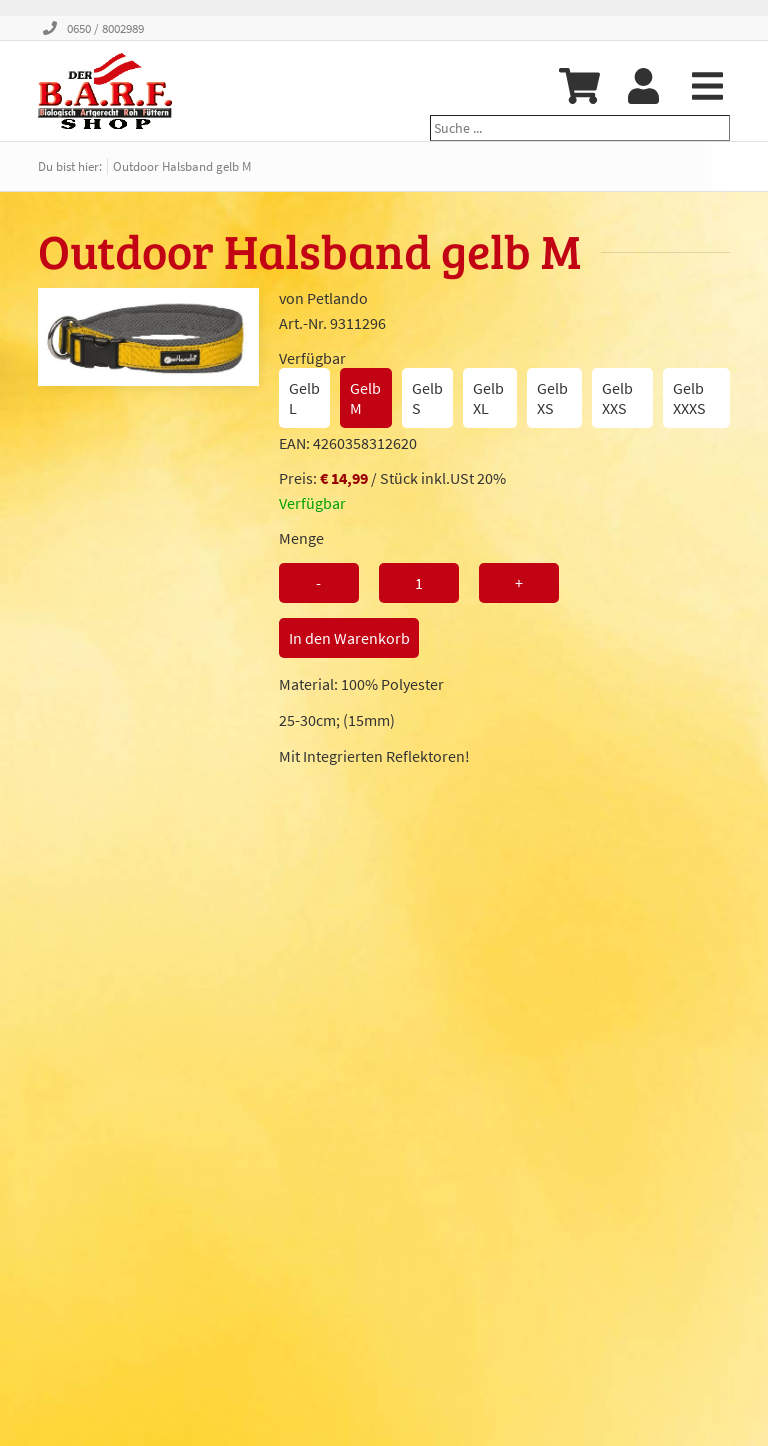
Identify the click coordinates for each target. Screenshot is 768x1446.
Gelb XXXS (689, 398)
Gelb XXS (617, 398)
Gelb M (365, 398)
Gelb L (304, 398)
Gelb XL (488, 398)
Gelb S (427, 398)
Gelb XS (552, 398)
